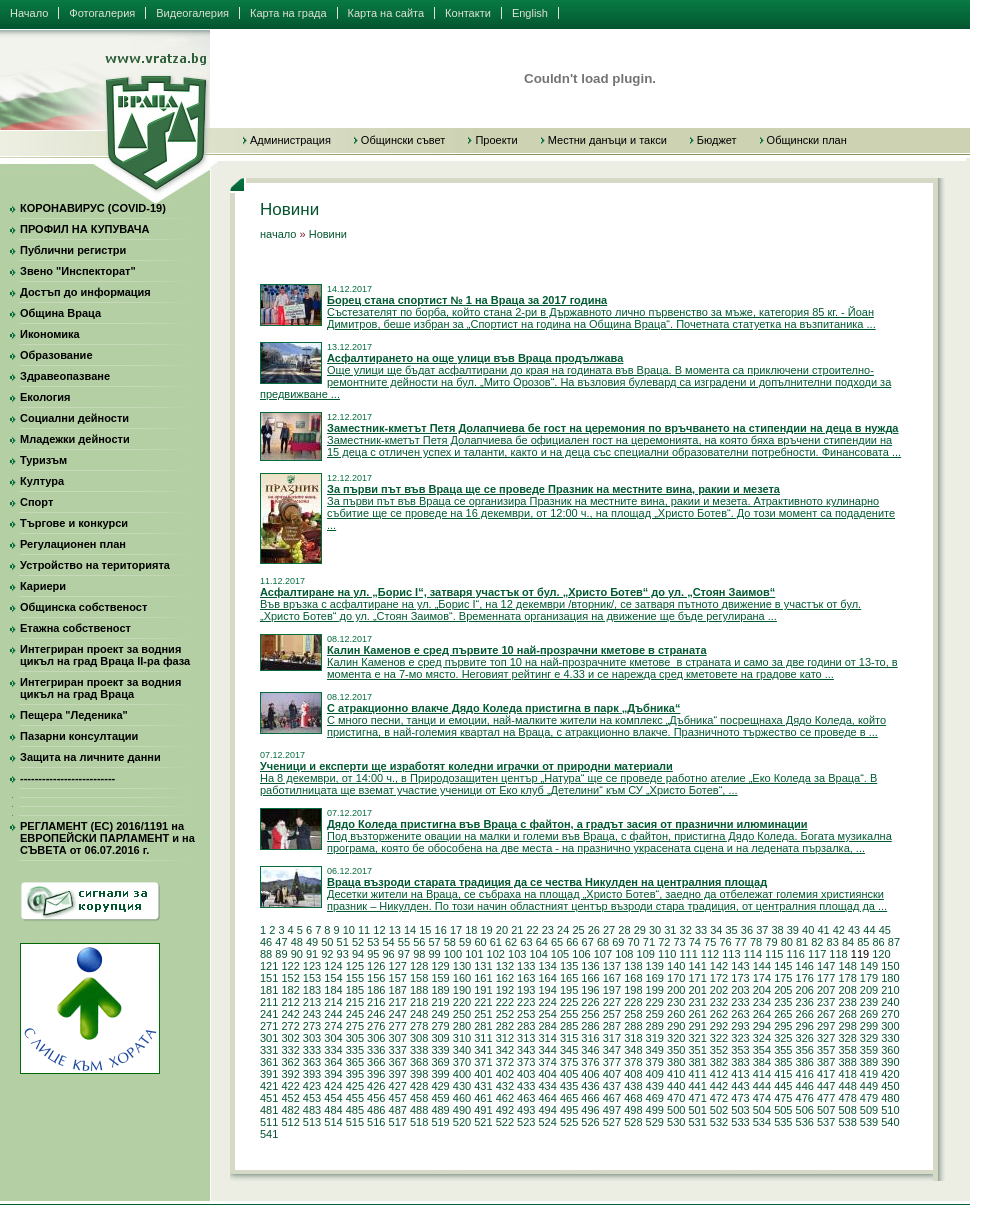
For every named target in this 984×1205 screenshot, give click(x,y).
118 (838, 954)
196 (590, 990)
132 (505, 966)
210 (890, 990)
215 (355, 1002)
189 (440, 990)
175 (783, 978)
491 (483, 1110)
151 (269, 978)
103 (517, 954)
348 (633, 1050)
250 (462, 1014)
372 (505, 1062)
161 (483, 978)
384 (762, 1062)
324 (762, 1038)
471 (697, 1098)
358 (847, 1050)
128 (419, 966)
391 (269, 1074)
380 (676, 1062)
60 (480, 942)
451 (269, 1098)
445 (783, 1086)
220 (462, 1002)
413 (740, 1074)
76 (725, 942)
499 (655, 1110)
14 (410, 930)
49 (312, 942)
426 (376, 1086)
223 (526, 1002)
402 (505, 1074)
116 (796, 954)
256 (590, 1014)
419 (869, 1074)
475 (783, 1098)
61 (496, 942)
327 (826, 1038)
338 (419, 1050)
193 (526, 990)
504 (762, 1110)
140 (676, 966)
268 (847, 1014)
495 (569, 1110)
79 (771, 942)
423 (312, 1086)
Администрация (290, 140)
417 (826, 1074)
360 (890, 1050)
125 (355, 966)
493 (526, 1110)
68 (603, 942)
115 (774, 954)
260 (676, 1014)
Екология (45, 397)
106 (581, 954)
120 (881, 954)
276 (376, 1026)
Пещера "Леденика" (74, 715)
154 (333, 978)
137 (612, 966)
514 (333, 1122)
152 (290, 978)
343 (526, 1050)
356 (805, 1050)
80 (787, 942)
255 (569, 1014)
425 (355, 1086)
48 (297, 942)
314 (547, 1038)
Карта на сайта (386, 13)
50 (327, 942)
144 (762, 966)
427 (398, 1086)
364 (333, 1062)
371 (483, 1062)
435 (569, 1086)
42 (839, 930)
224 (547, 1002)
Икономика (50, 334)
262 (719, 1014)
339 (440, 1050)
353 (740, 1050)
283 (526, 1026)
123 (312, 966)
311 (483, 1038)
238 (847, 1002)
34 (716, 930)
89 (281, 954)
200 (676, 990)
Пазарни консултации (79, 736)
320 (676, 1038)
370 (462, 1062)
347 (612, 1050)
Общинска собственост (83, 607)
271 (269, 1026)
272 (290, 1026)
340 (462, 1050)
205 (783, 990)
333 (312, 1050)
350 (676, 1050)
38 (777, 930)
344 (547, 1050)
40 (808, 930)
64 (542, 942)
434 (547, 1086)
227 (612, 1002)
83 (833, 942)
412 (719, 1074)
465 (569, 1098)
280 (462, 1026)
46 (266, 942)
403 (526, 1074)
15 (425, 930)
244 (333, 1014)
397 (398, 1074)
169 (655, 978)
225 (569, 1002)
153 (312, 978)
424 (333, 1086)
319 (655, 1038)
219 (440, 1002)
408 (633, 1074)
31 (670, 930)
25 (578, 930)
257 (612, 1014)
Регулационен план (73, 544)
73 (679, 942)
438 (633, 1086)
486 (376, 1110)
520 (462, 1122)
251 (483, 1014)
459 (440, 1098)
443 (740, 1086)
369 (440, 1062)
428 (419, 1086)
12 (379, 930)
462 (505, 1098)
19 (487, 930)
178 (847, 978)
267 (826, 1014)
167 (612, 978)
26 (594, 930)
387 (826, 1062)
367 (398, 1062)
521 (483, 1122)
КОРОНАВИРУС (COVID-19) (93, 208)
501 (697, 1110)
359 (869, 1050)
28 (624, 930)
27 (609, 930)
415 (783, 1074)
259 (655, 1014)
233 (740, 1002)
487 (398, 1110)
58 (450, 942)
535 (783, 1122)
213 (312, 1002)
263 (740, 1014)
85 (863, 942)
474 (762, 1098)
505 (783, 1110)
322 (719, 1038)
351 (697, 1050)
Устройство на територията (95, 565)
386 (805, 1062)
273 (312, 1026)
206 (805, 990)
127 (398, 966)
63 (526, 942)
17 (456, 930)
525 (569, 1122)
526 (590, 1122)
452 (290, 1098)
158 (419, 978)
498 (633, 1110)
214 (333, 1002)
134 (547, 966)
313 (526, 1038)
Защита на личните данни (90, 757)
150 (890, 966)
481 (269, 1110)
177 (826, 978)
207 (826, 990)
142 (719, 966)
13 (395, 930)
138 (633, 966)
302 (290, 1038)
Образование (56, 355)
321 (697, 1038)
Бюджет (717, 140)
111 (688, 954)
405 (569, 1074)
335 (355, 1050)
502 (719, 1110)
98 (419, 954)
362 (290, 1062)
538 (847, 1122)
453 (312, 1098)
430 (462, 1086)
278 (419, 1026)
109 (646, 954)
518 (419, 1122)
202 (719, 990)
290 (676, 1026)
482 (290, 1110)
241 (269, 1014)
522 (505, 1122)
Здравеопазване (65, 376)
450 (890, 1086)
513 (312, 1122)
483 (312, 1110)
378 (633, 1062)
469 (655, 1098)
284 (547, 1026)
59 (465, 942)
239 (869, 1002)
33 (701, 930)
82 (817, 942)
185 (355, 990)
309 (440, 1038)
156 (376, 978)
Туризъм (43, 460)
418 (847, 1074)
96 (389, 954)
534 (762, 1122)
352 (719, 1050)
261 (697, 1014)
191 (483, 990)
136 (590, 966)
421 (269, 1086)
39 (793, 930)
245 (355, 1014)
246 (376, 1014)
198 (633, 990)
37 (762, 930)
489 (440, 1110)
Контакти (468, 13)
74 (695, 942)
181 (269, 990)
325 (783, 1038)
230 (676, 1002)
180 (890, 978)
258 (633, 1014)
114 (753, 954)
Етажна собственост (75, 628)
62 (511, 942)
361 (269, 1062)
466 (590, 1098)
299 (869, 1026)
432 (505, 1086)
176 (805, 978)
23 (548, 930)
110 (667, 954)
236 (805, 1002)
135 (569, 966)
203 (740, 990)
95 (373, 954)
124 (333, 966)
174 (762, 978)
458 (419, 1098)
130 (462, 966)
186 (376, 990)
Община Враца (60, 313)
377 (612, 1062)
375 (569, 1062)
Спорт (36, 502)
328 (847, 1038)
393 (312, 1074)
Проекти (496, 140)
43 (854, 930)
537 (826, 1122)
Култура (42, 481)
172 (719, 978)
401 (483, 1074)
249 (440, 1014)
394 (333, 1074)
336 (376, 1050)
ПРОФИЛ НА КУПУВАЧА (84, 229)
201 (697, 990)
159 (440, 978)
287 (612, 1026)
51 (343, 942)
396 (376, 1074)
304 (333, 1038)
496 (590, 1110)
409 (655, 1074)
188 (419, 990)
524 (547, 1122)
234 (762, 1002)
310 (462, 1038)
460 (462, 1098)
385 (783, 1062)
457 (398, 1098)
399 (440, 1074)
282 (505, 1026)
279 (440, 1026)
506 (805, 1110)
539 (869, 1122)
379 (655, 1062)
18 (471, 930)
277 (398, 1026)
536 (805, 1122)
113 (731, 954)
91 (312, 954)
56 (419, 942)
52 (358, 942)
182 (290, 990)
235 (783, 1002)
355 (783, 1050)
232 (719, 1002)
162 (505, 978)
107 (603, 954)
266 (805, 1014)
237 (826, 1002)
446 (805, 1086)
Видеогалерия (192, 13)
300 (890, 1026)
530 (676, 1122)
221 (483, 1002)
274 (333, 1026)
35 (732, 930)
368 (419, 1062)
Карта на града (288, 13)
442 (719, 1086)
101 (474, 954)
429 (440, 1086)
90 (297, 954)
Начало (29, 13)
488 (419, 1110)
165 (569, 978)
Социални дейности (74, 418)
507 (826, 1110)
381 (697, 1062)
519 (440, 1122)
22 (532, 930)
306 (376, 1038)
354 (762, 1050)
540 (890, 1122)
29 (640, 930)
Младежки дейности (75, 439)
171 (697, 978)
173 (740, 978)
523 (526, 1122)
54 (389, 942)
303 (312, 1038)
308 (419, 1038)
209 (869, 990)
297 (826, 1026)
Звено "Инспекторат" (78, 271)
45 (885, 930)
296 (805, 1026)
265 (783, 1014)
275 (355, 1026)
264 (762, 1014)
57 (434, 942)
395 (355, 1074)
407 (612, 1074)
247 (398, 1014)
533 (740, 1122)
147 (826, 966)
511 (269, 1122)
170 (676, 978)
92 (327, 954)
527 (612, 1122)
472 (719, 1098)
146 (805, 966)
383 (740, 1062)
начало (278, 234)
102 (496, 954)
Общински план (807, 140)
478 (847, 1098)
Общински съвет (403, 140)
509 (869, 1110)
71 (649, 942)
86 (879, 942)
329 (869, 1038)
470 (676, 1098)
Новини (328, 234)
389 (869, 1062)
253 (526, 1014)
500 (676, 1110)
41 (823, 930)
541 (269, 1134)
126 (376, 966)
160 (462, 978)
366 (376, 1062)
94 (358, 954)
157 (398, 978)
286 (590, 1026)
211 (269, 1002)
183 (312, 990)
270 (890, 1014)
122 (290, 966)
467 (612, 1098)
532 (719, 1122)
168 (633, 978)
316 (590, 1038)
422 (290, 1086)
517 (398, 1122)
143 (740, 966)
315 (569, 1038)
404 (547, 1074)
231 (697, 1002)
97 (404, 954)
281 (483, 1026)
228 (633, 1002)
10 (349, 930)
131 (483, 966)
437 (612, 1086)
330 (890, 1038)
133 (526, 966)
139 (655, 966)
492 (505, 1110)
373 (526, 1062)
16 (441, 930)
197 (612, 990)
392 (290, 1074)
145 (783, 966)
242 (290, 1014)
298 (847, 1026)
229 (655, 1002)
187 (398, 990)
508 (847, 1110)
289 (655, 1026)
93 (343, 954)
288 (633, 1026)
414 (762, 1074)
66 (572, 942)
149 (869, 966)
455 (355, 1098)
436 (590, 1086)
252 (505, 1014)
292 (719, 1026)
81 (802, 942)
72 (664, 942)
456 (376, 1098)
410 (676, 1074)
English (530, 13)
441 (697, 1086)
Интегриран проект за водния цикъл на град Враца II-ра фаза (105, 655)
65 (557, 942)
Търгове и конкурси (74, 523)
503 (740, 1110)
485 (355, 1110)
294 (762, 1026)
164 (547, 978)
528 (633, 1122)
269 (869, 1014)
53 (373, 942)
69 (618, 942)
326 (805, 1038)
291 (697, 1026)
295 (783, 1026)
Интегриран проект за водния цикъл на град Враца (100, 688)
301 (269, 1038)
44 (869, 930)
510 (890, 1110)
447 (826, 1086)
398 (419, 1074)
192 (505, 990)
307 (398, 1038)
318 (633, 1038)
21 (517, 930)
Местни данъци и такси (607, 140)
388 (847, 1062)
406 (590, 1074)
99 (434, 954)
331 (269, 1050)
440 (676, 1086)
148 (847, 966)
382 (719, 1062)
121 (269, 966)
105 (560, 954)
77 (741, 942)
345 (569, 1050)
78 (756, 942)
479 (869, 1098)
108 (624, 954)
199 (655, 990)
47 (281, 942)
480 (890, 1098)
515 (355, 1122)
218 (419, 1002)
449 (869, 1086)
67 (588, 942)
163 (526, 978)
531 (697, 1122)
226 (590, 1002)
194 (547, 990)
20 (502, 930)
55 (404, 942)
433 (526, 1086)
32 (686, 930)
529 (655, 1122)
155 (355, 978)
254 (547, 1014)
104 (538, 954)
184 (333, 990)
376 (590, 1062)
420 (890, 1074)
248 (419, 1014)
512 (290, 1122)
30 (655, 930)
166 (590, 978)
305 (355, 1038)
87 (894, 942)
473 (740, 1098)
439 (655, 1086)
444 (762, 1086)
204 (762, 990)
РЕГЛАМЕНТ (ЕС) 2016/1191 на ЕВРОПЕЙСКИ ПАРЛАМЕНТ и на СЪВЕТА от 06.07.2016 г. (107, 838)
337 (398, 1050)
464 (547, 1098)
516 (376, 1122)
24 (563, 930)
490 (462, 1110)
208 (847, 990)
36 (747, 930)
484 (333, 1110)
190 (462, 990)
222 (505, 1002)
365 (355, 1062)
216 (376, 1002)
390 (890, 1062)
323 (740, 1038)
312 (505, 1038)
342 (505, 1050)
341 (483, 1050)
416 (805, 1074)
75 (710, 942)
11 (364, 930)
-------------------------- (67, 778)
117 (817, 954)
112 (710, 954)
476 (805, 1098)
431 (483, 1086)
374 (547, 1062)
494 (547, 1110)
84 (848, 942)
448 (847, 1086)
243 (312, 1014)
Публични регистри (73, 250)
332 (290, 1050)
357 (826, 1050)
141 (697, 966)
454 (333, 1098)
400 (462, 1074)
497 (612, 1110)
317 (612, 1038)
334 (333, 1050)
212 (290, 1002)
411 (697, 1074)
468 (633, 1098)
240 (890, 1002)
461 (483, 1098)
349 (655, 1050)
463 (526, 1098)
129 (440, 966)
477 (826, 1098)
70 (634, 942)
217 (398, 1002)
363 (312, 1062)
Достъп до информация (85, 292)
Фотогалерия (102, 13)
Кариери (43, 586)
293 (740, 1026)
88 (266, 954)
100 (453, 954)
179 (869, 978)
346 (590, 1050)
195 (569, 990)
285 (569, 1026)
